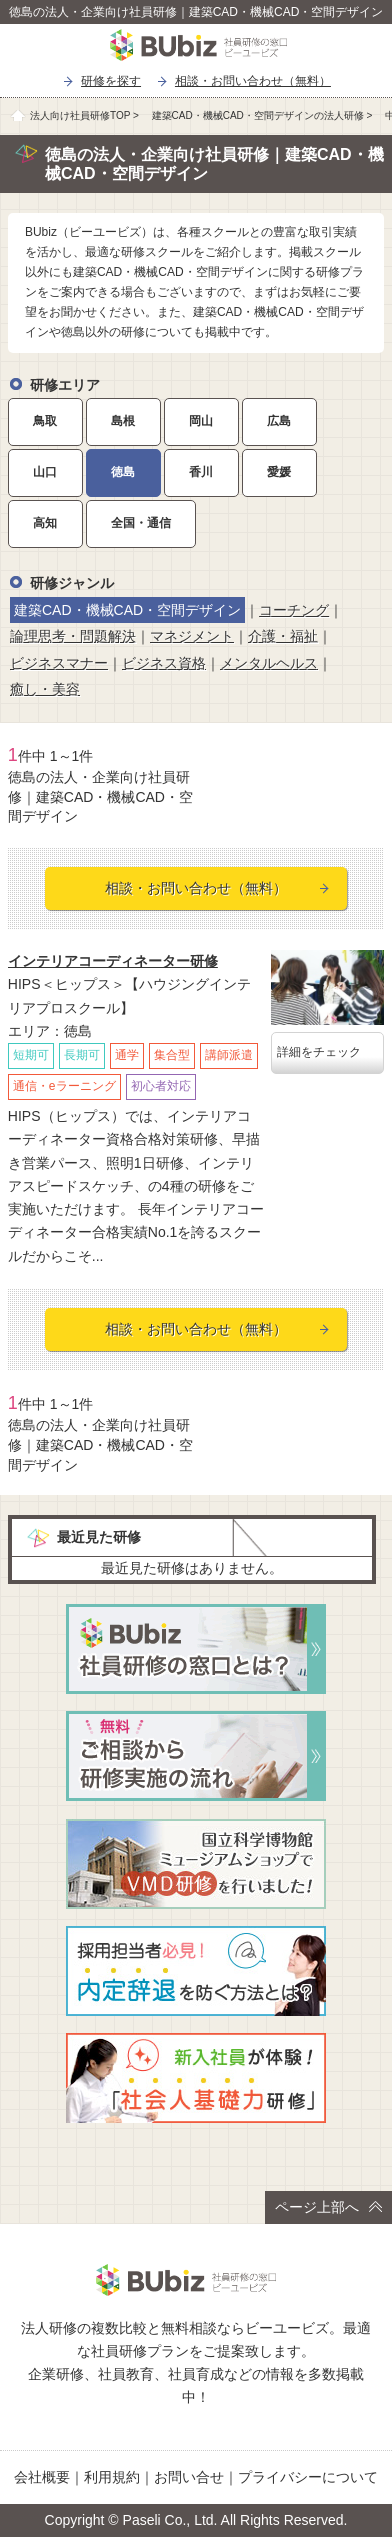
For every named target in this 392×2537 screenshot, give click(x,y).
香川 (201, 472)
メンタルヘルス (269, 663)
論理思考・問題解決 (73, 636)
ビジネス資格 (164, 663)
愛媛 (279, 472)
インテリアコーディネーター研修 (113, 961)
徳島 (123, 472)
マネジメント (192, 636)
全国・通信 (141, 523)
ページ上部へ (328, 2207)
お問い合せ (189, 2477)
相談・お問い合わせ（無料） (253, 81)
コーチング (294, 610)
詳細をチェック (319, 1052)
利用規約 (112, 2477)
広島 (279, 421)
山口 (45, 472)
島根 (123, 421)
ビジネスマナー (59, 663)
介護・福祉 (283, 636)
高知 (45, 523)
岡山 (201, 421)
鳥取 (45, 421)
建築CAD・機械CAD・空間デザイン (127, 610)
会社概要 (42, 2477)
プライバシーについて (308, 2477)
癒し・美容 (45, 689)
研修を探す (111, 81)
